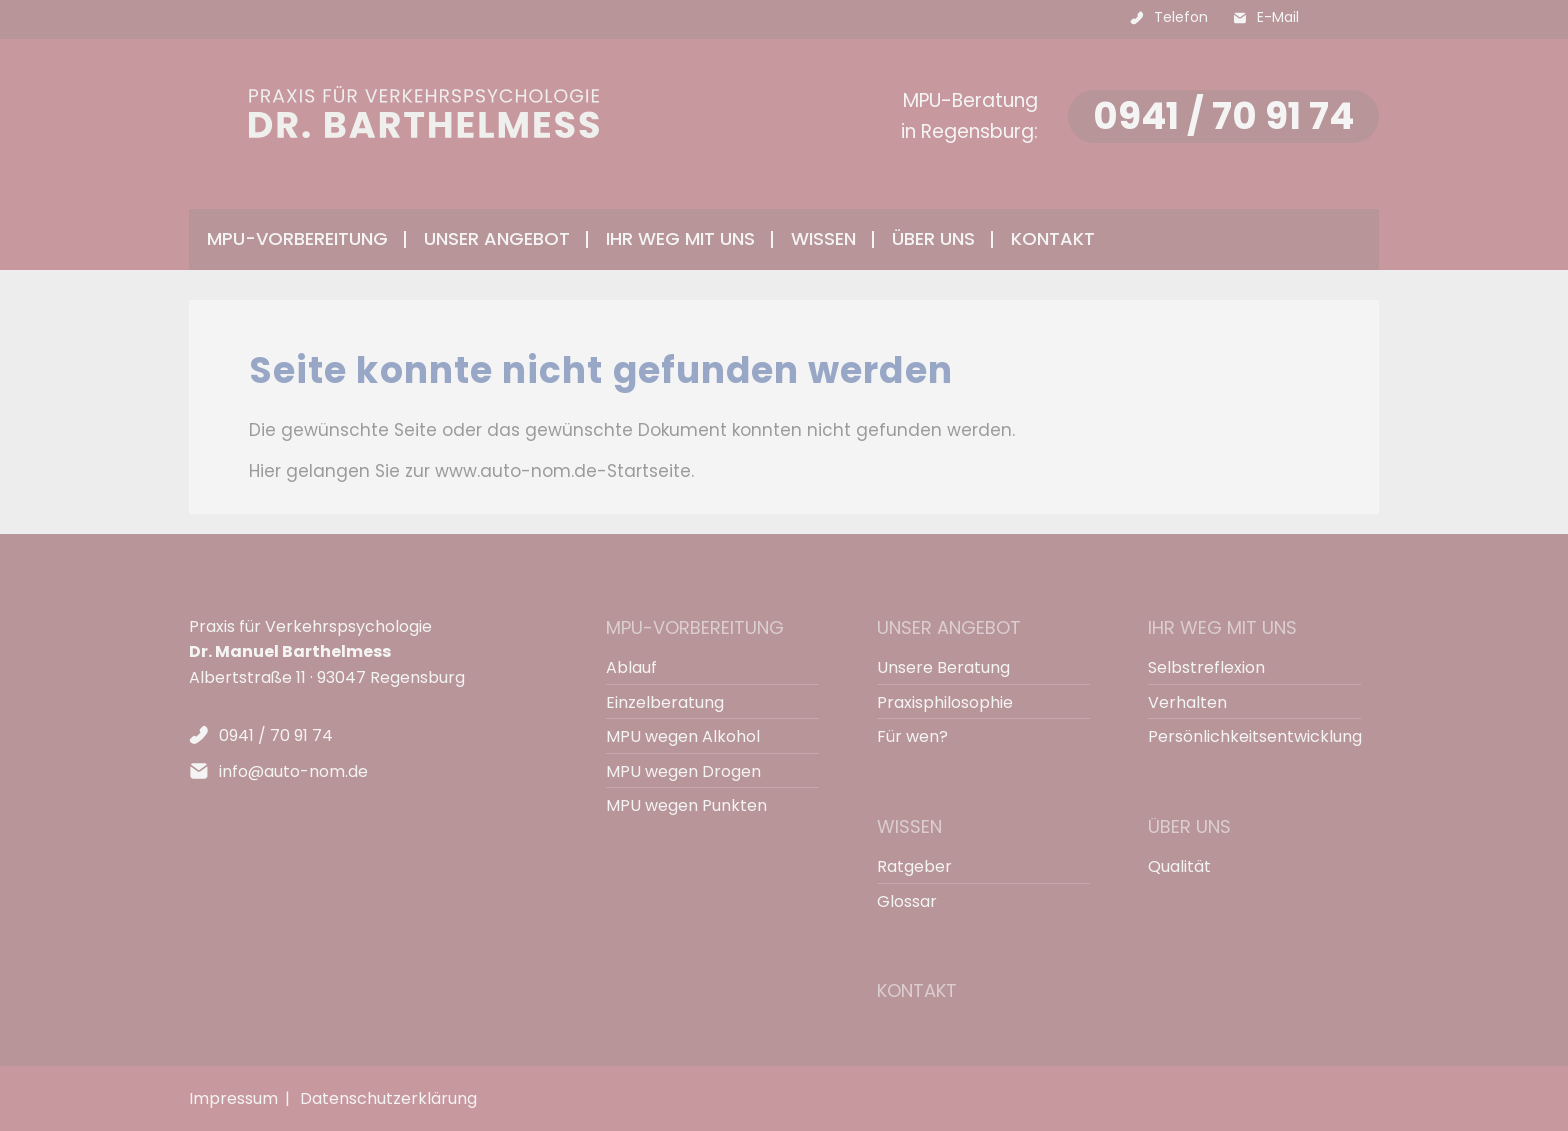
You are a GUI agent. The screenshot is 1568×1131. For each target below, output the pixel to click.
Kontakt (1053, 238)
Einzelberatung (665, 702)
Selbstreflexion (1206, 667)
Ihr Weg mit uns (1222, 627)
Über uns (1189, 826)
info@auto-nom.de (293, 771)
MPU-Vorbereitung (695, 627)
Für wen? (912, 736)
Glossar (907, 901)
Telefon (1181, 17)
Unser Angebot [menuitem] (497, 238)
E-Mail (1278, 17)
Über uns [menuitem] (933, 238)
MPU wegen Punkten (686, 805)
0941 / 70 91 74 (1223, 116)
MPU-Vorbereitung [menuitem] (297, 238)
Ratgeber (914, 866)
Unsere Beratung (943, 667)
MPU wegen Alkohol (683, 736)
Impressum (233, 1098)
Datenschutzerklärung (388, 1098)
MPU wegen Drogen (683, 771)
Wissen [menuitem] (823, 238)
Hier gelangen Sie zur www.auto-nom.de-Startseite (470, 471)
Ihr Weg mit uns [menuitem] (680, 238)
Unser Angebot (949, 627)
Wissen (909, 826)
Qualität (1179, 866)
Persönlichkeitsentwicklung (1245, 736)
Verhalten (1187, 702)
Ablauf (631, 667)
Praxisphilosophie (945, 702)
